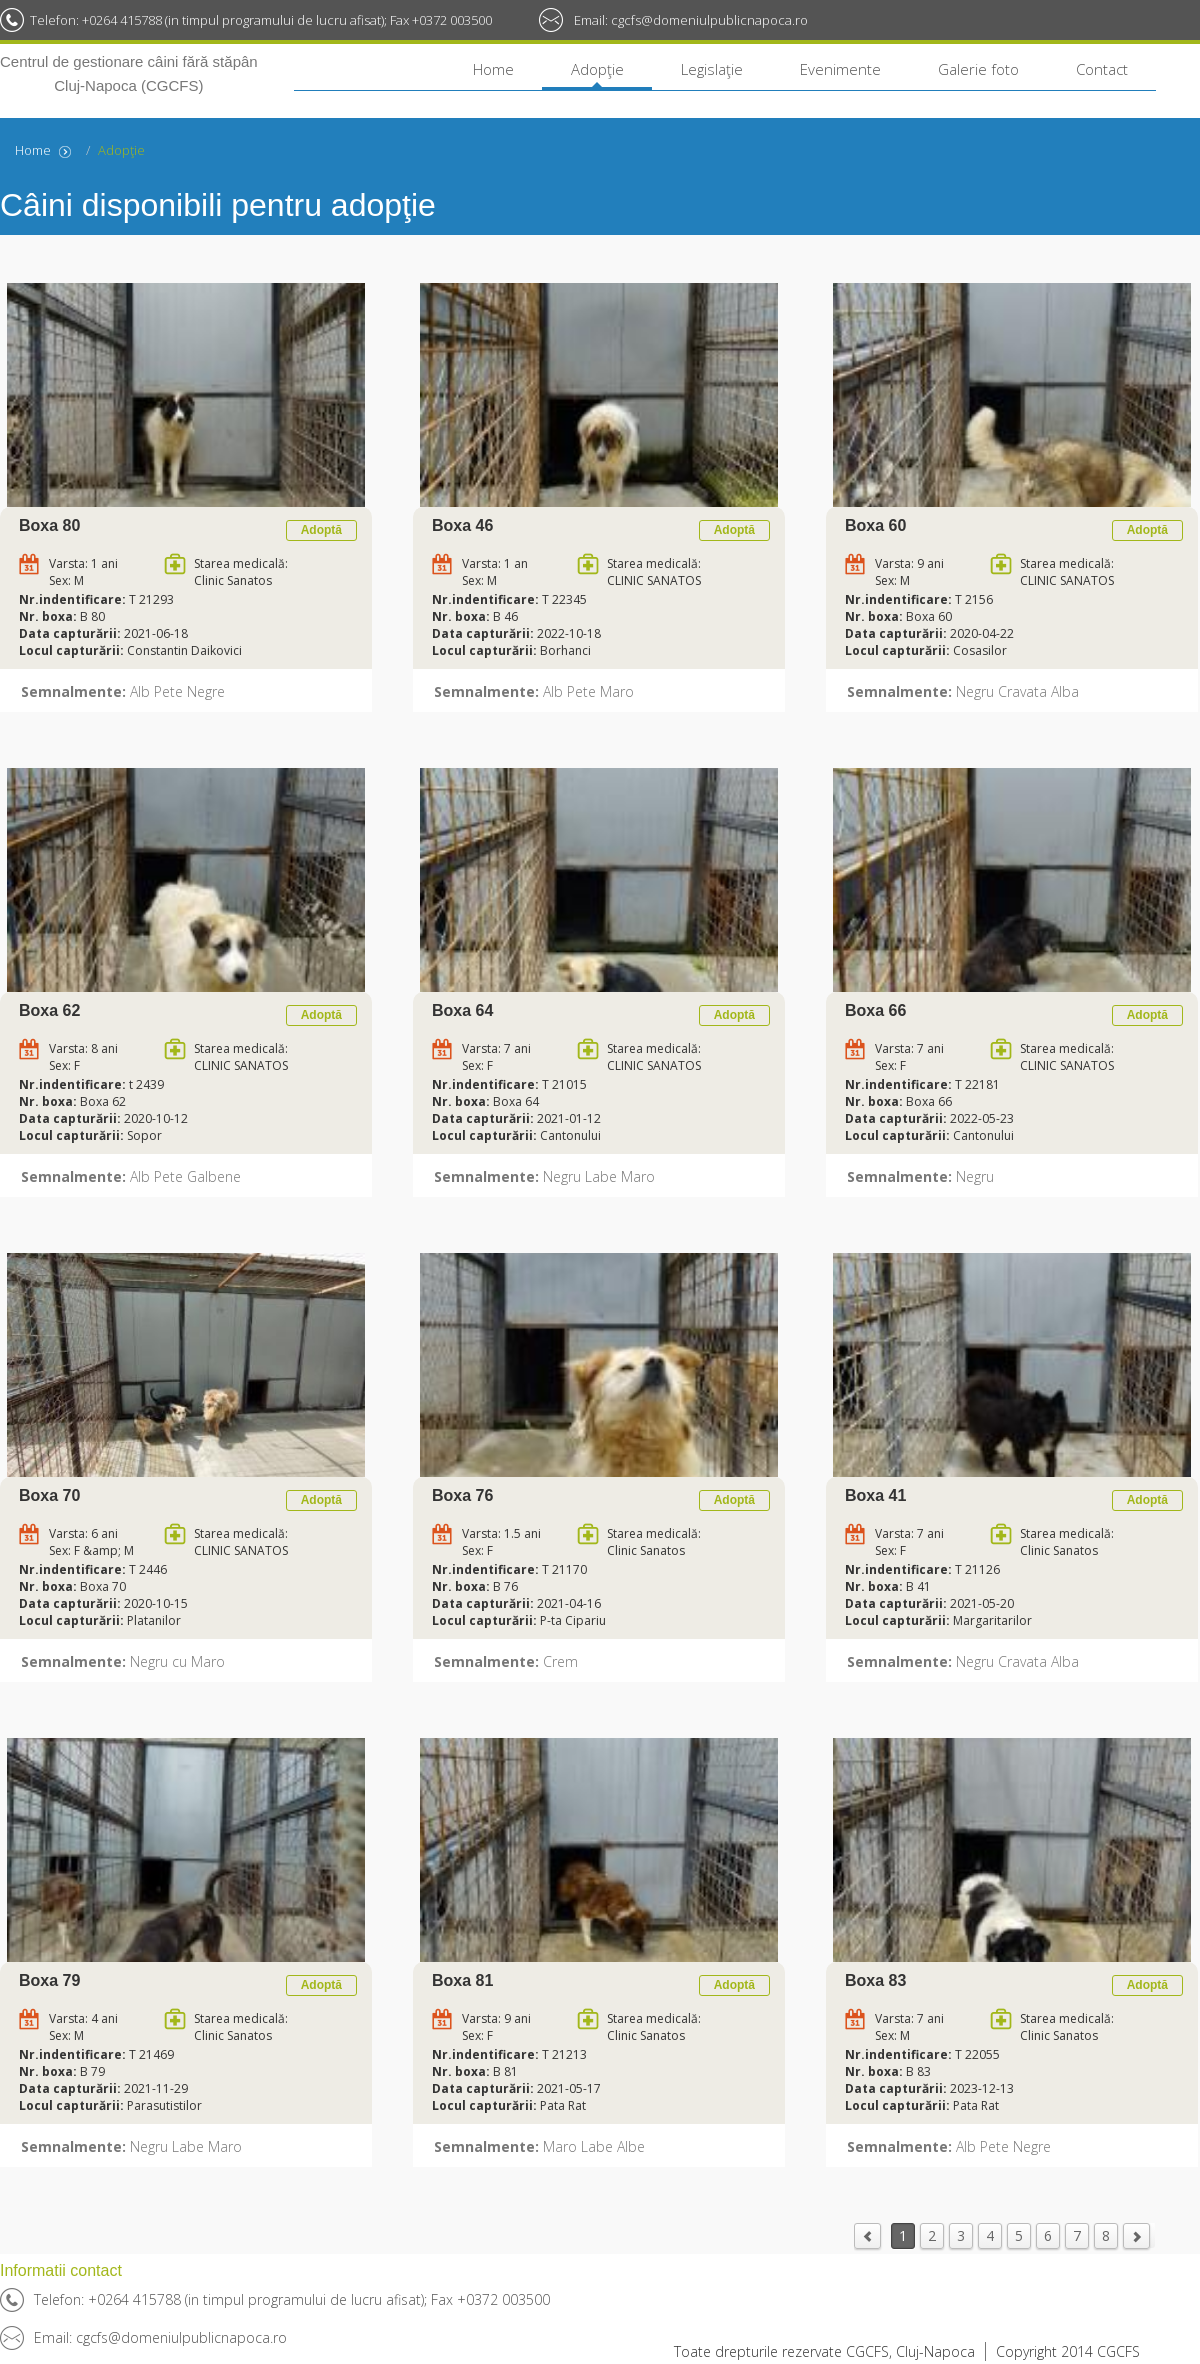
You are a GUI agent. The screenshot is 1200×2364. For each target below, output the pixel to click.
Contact (1102, 69)
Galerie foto (978, 69)
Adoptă (321, 530)
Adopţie (597, 69)
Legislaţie (712, 69)
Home (493, 69)
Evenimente (840, 69)
